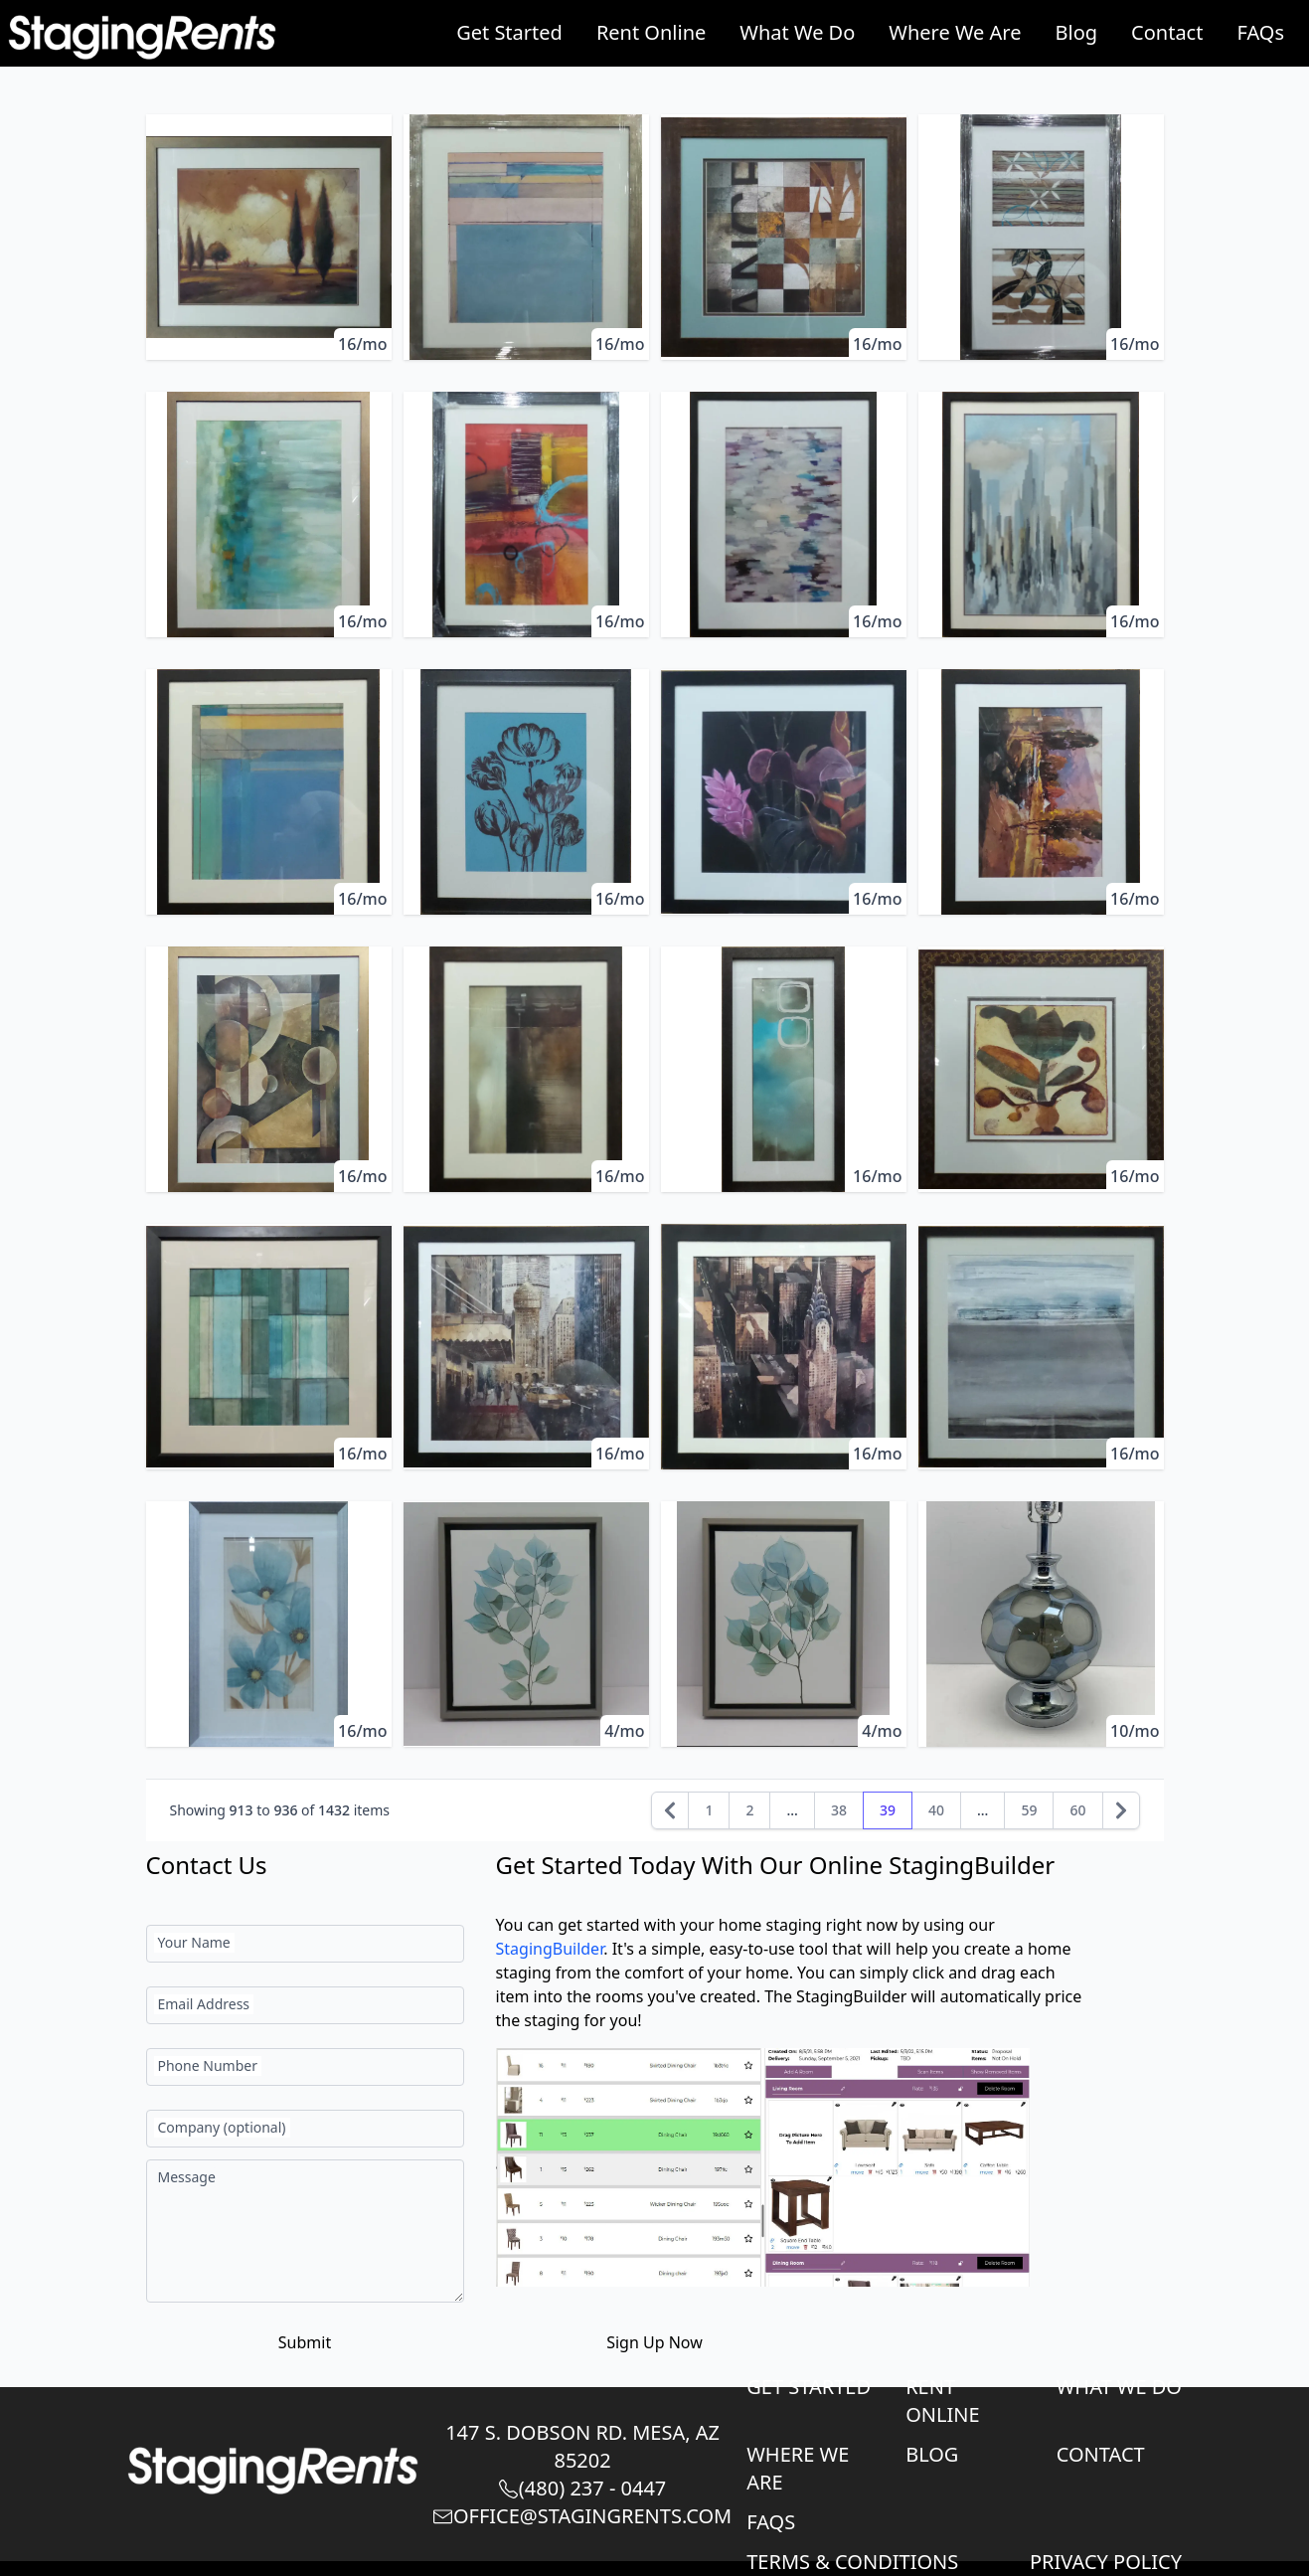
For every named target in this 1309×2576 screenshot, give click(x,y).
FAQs (1260, 32)
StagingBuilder (550, 1949)
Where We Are (955, 32)
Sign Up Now (654, 2342)
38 (839, 1810)
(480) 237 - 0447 (582, 2488)
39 (888, 1810)
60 (1077, 1810)
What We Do (797, 32)
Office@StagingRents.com (582, 2515)
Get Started (509, 32)
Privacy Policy (1106, 2561)
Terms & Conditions (852, 2561)
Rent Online (651, 32)
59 (1029, 1810)
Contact (1167, 32)
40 (936, 1810)
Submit (304, 2342)
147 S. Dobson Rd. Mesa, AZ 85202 (582, 2446)
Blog (1077, 32)
